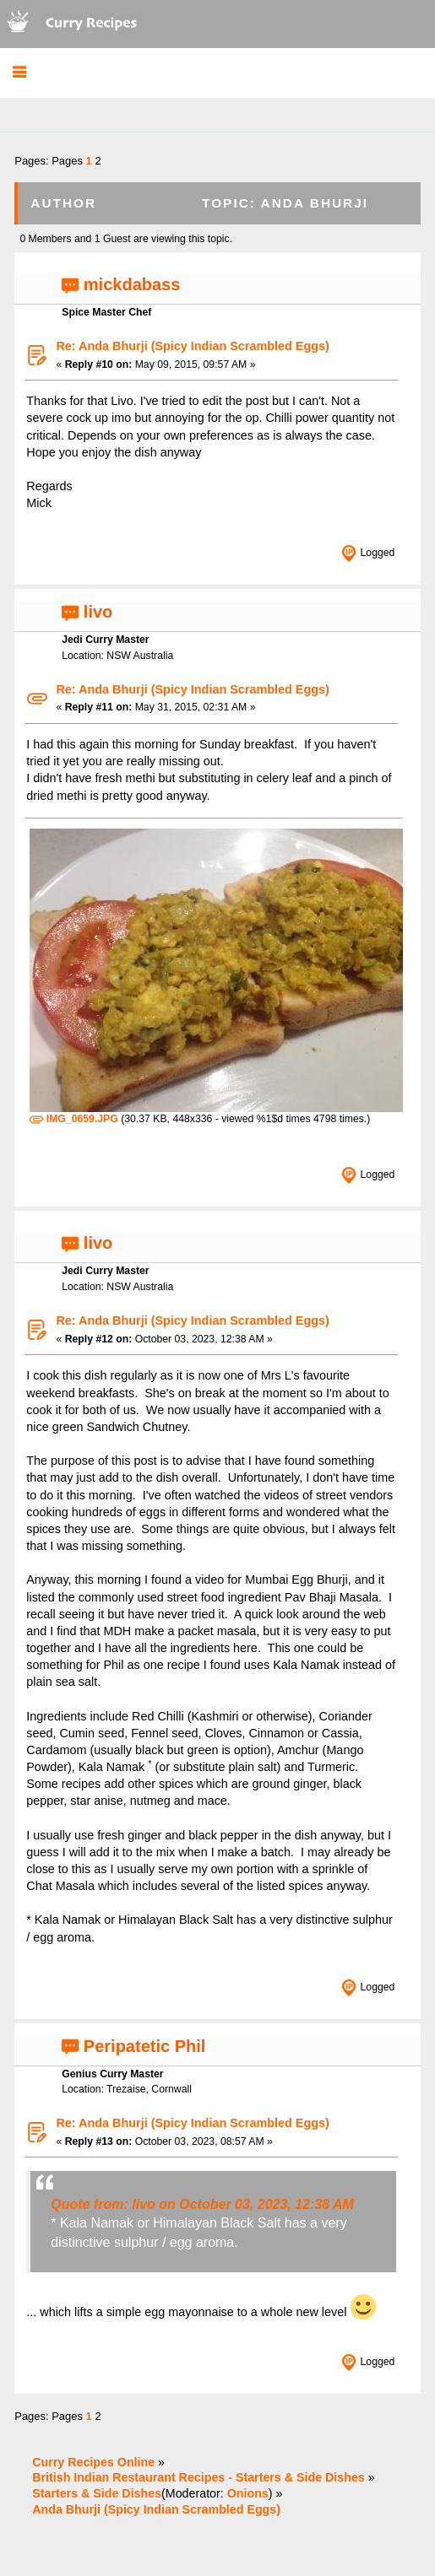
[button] (19, 73)
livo (98, 611)
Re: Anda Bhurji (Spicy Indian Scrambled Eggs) (192, 346)
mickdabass (132, 284)
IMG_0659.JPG (73, 1119)
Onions (248, 2493)
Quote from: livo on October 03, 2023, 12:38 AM (202, 2204)
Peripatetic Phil (145, 2046)
